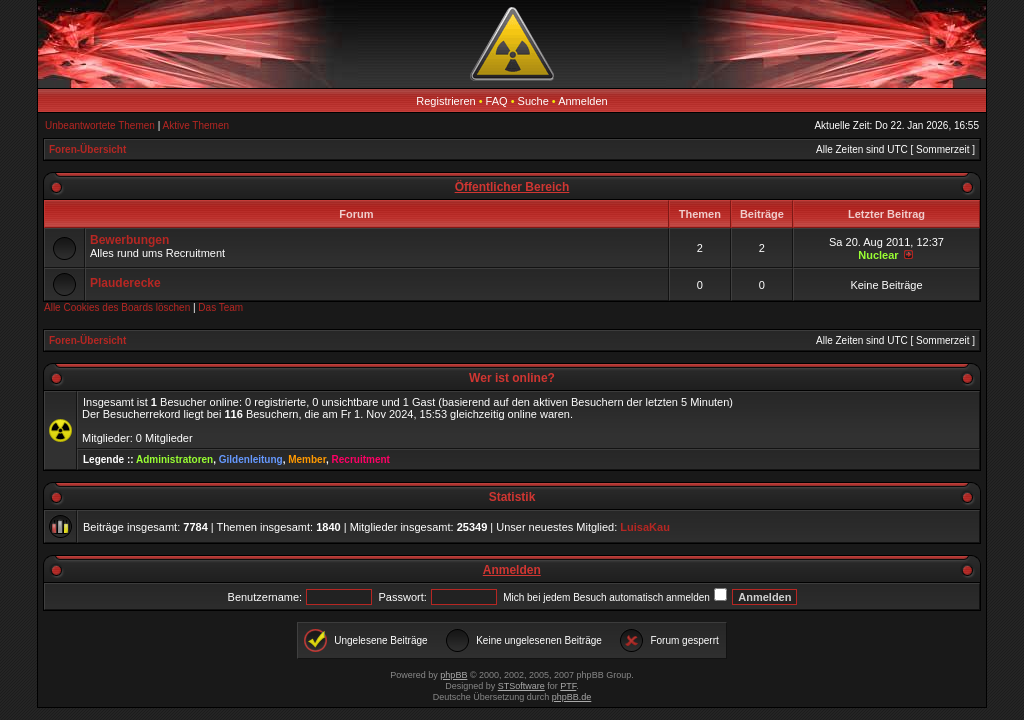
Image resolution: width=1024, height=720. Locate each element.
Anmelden (583, 101)
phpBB (453, 675)
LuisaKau (645, 527)
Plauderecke (125, 283)
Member (307, 459)
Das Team (220, 307)
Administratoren (174, 459)
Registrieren (445, 101)
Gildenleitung (251, 459)
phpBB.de (572, 697)
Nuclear (878, 255)
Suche (533, 101)
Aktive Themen (196, 125)
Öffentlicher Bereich (512, 187)
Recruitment (361, 459)
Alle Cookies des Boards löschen (117, 307)
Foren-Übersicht (87, 149)
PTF (568, 686)
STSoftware (521, 686)
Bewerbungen (129, 240)
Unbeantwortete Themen (100, 125)
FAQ (497, 101)
